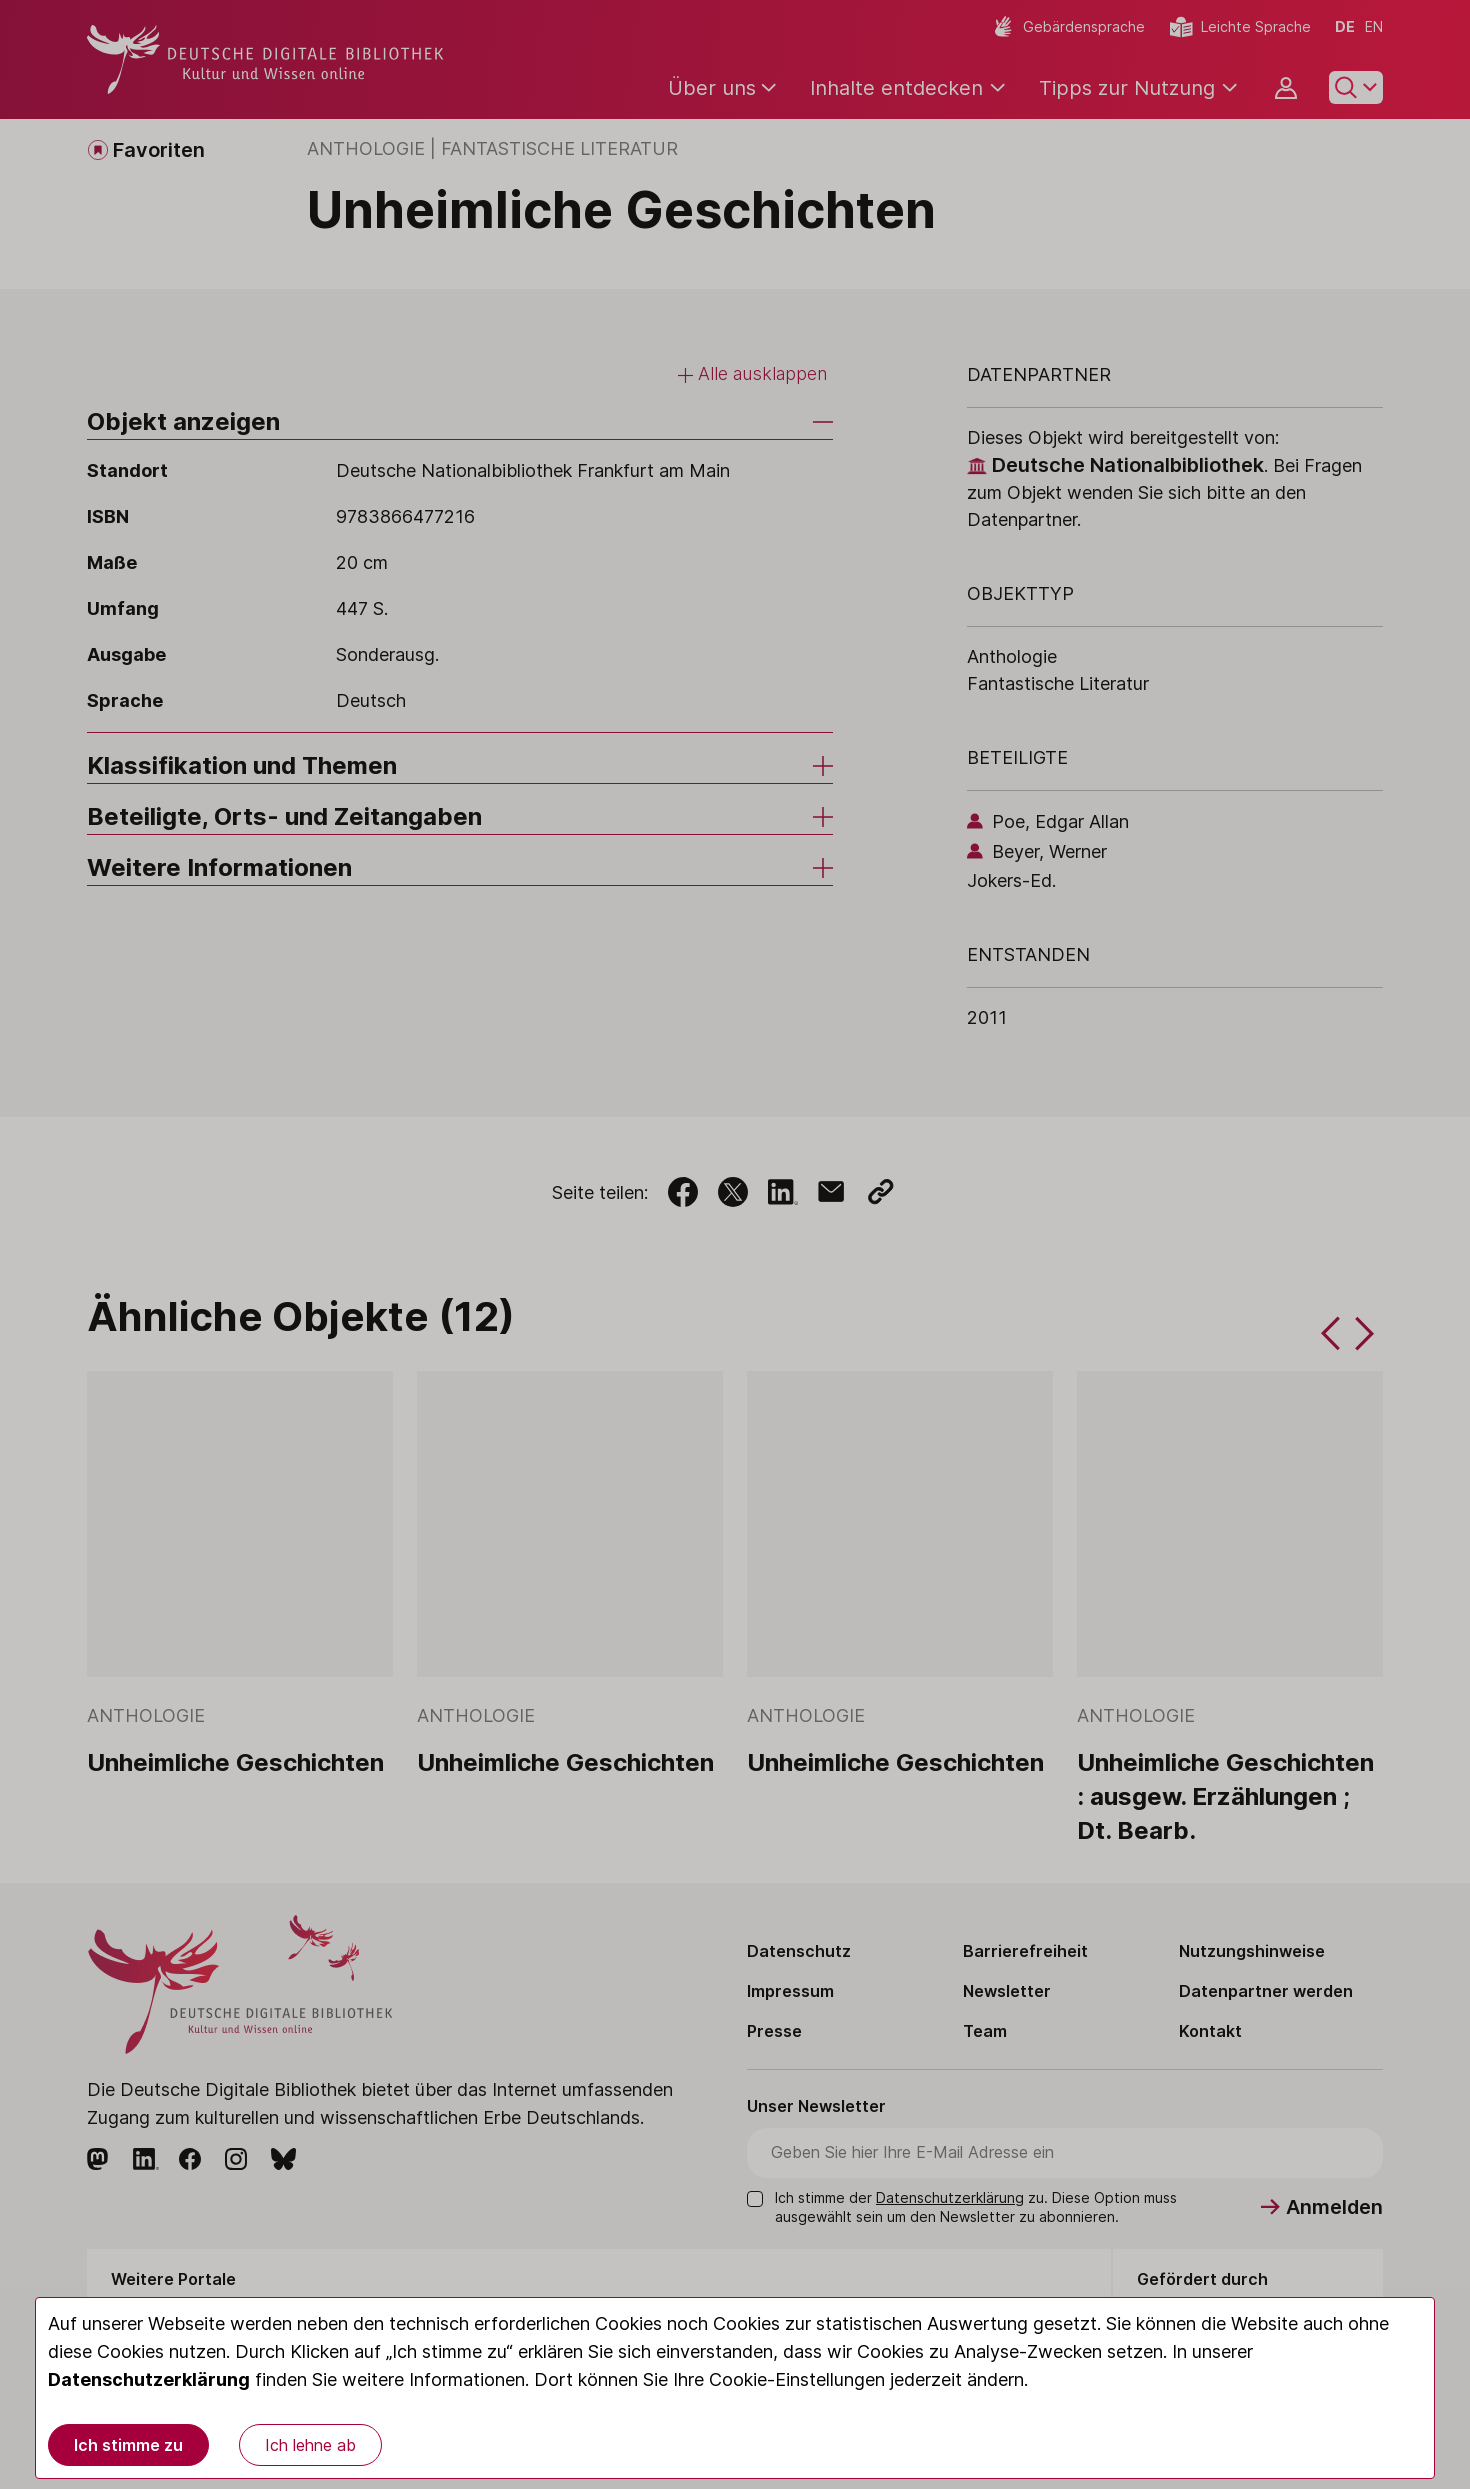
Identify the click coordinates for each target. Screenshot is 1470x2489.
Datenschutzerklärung (149, 2379)
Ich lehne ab (310, 2445)
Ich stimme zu (128, 2445)
